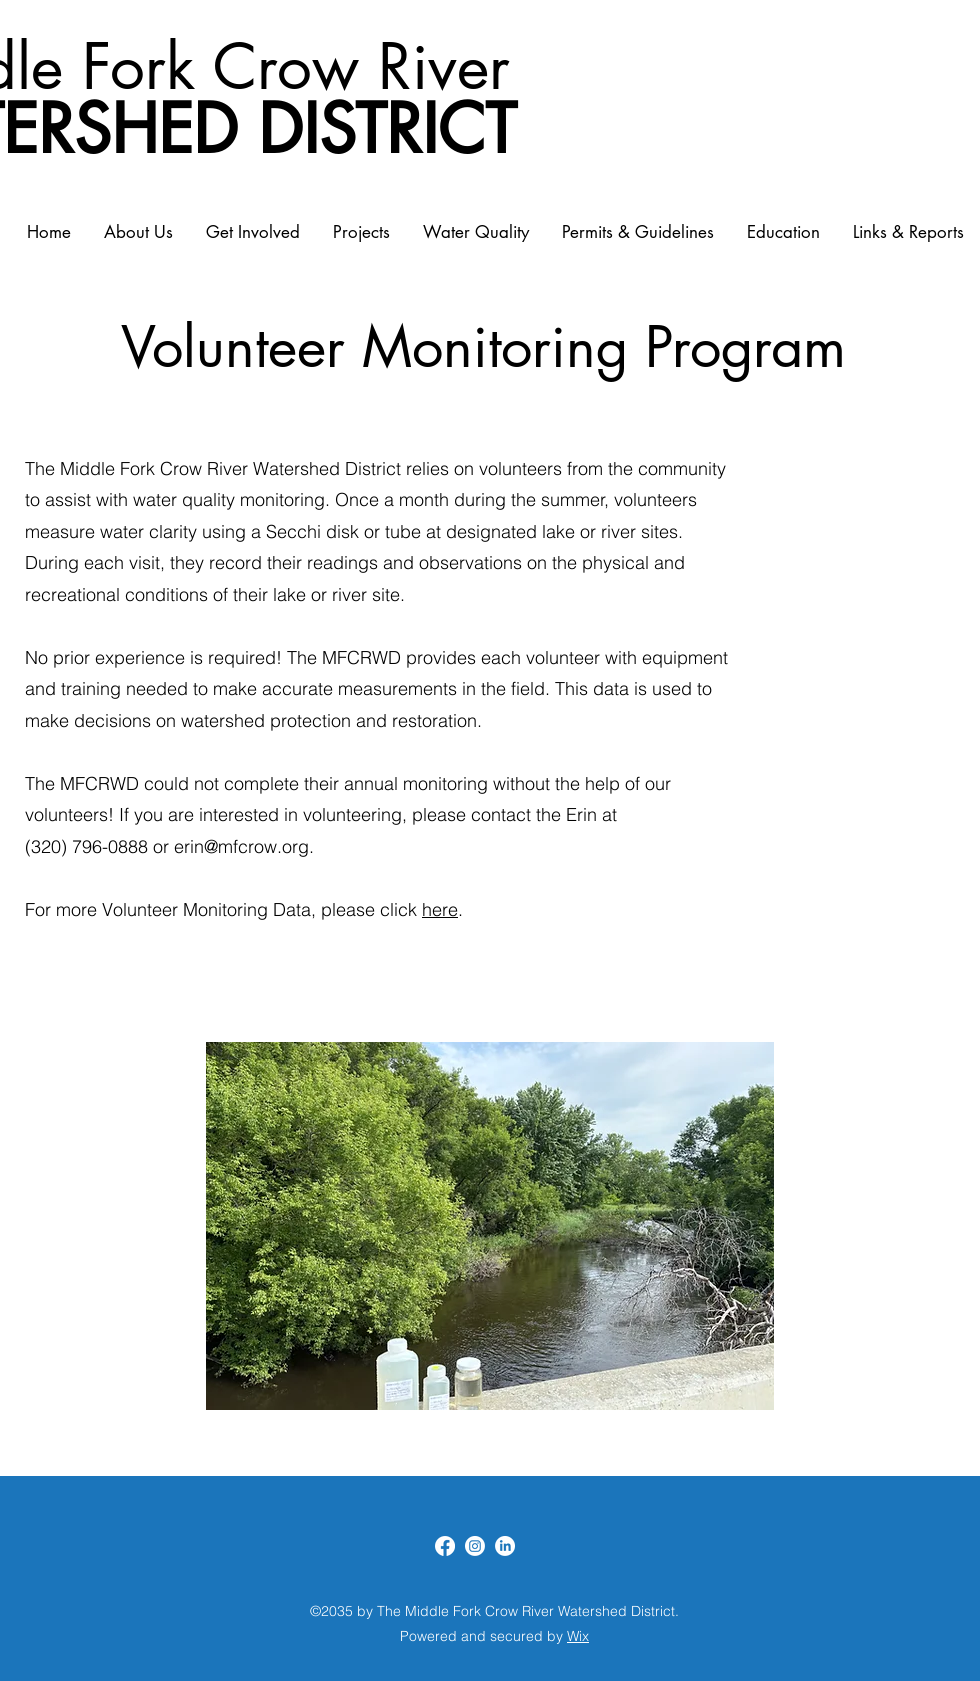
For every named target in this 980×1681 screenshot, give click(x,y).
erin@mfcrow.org (241, 846)
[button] (490, 1226)
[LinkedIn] (505, 1546)
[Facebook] (445, 1546)
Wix (578, 1636)
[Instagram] (475, 1546)
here (440, 909)
